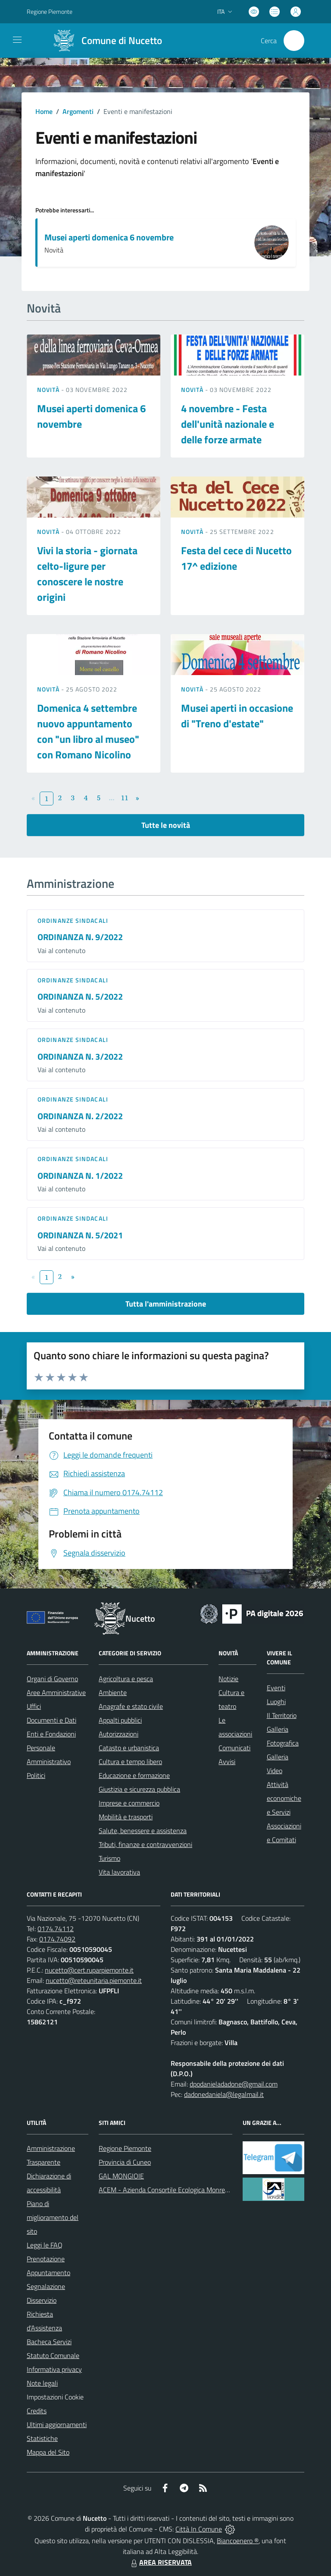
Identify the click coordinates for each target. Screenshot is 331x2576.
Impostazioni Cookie (55, 2397)
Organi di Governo (52, 1678)
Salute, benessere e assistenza (143, 1830)
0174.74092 (57, 1939)
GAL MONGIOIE (121, 2176)
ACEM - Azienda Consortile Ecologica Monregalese (171, 2190)
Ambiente (113, 1692)
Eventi (276, 1688)
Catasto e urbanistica (129, 1748)
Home (44, 111)
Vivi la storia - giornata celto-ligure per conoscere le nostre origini (87, 574)
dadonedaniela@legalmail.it (224, 2094)
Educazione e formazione (134, 1775)
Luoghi (276, 1701)
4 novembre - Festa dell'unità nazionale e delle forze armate (227, 424)
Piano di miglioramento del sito (52, 2217)
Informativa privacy (54, 2369)
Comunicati (234, 1748)
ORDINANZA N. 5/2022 (80, 996)
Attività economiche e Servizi (284, 1798)
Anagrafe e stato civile (131, 1706)
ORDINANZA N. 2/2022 (80, 1116)
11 (124, 797)
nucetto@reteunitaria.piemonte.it (94, 1980)
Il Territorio (282, 1715)
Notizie (228, 1678)
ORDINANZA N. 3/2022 (80, 1056)
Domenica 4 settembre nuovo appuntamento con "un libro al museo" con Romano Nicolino (88, 731)
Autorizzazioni (118, 1734)
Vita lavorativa (119, 1872)
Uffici (34, 1706)
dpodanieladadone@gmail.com (234, 2084)
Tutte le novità (165, 825)
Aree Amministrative (56, 1692)
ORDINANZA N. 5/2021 (80, 1235)
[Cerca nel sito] (294, 40)
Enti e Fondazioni (51, 1734)
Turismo (109, 1858)
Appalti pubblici (120, 1720)
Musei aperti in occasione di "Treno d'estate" (237, 715)
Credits (37, 2411)
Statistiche (42, 2438)
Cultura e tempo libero (130, 1761)
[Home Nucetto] (104, 40)
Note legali (42, 2383)
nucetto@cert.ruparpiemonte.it (89, 1970)
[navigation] (17, 40)
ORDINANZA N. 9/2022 (80, 937)
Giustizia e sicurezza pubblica (139, 1789)
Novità (49, 389)
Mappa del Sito (48, 2452)
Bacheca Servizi (49, 2341)
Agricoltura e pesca (126, 1678)
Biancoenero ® (238, 2540)
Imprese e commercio (129, 1803)
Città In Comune (198, 2529)
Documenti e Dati (51, 1720)
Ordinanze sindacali (72, 920)
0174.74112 (55, 1928)
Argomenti (78, 111)
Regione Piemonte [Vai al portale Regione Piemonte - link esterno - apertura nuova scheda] (49, 11)
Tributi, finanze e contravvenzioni (145, 1844)
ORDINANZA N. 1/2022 (80, 1175)
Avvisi (227, 1761)
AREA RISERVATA (160, 2562)
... (111, 797)
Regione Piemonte (125, 2148)
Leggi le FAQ (44, 2245)
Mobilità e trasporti (126, 1817)
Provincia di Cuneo (125, 2162)
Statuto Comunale (53, 2355)
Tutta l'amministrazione (165, 1304)
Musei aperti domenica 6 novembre (109, 237)
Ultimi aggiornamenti (57, 2424)
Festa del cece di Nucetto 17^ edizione (236, 558)
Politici (36, 1775)
